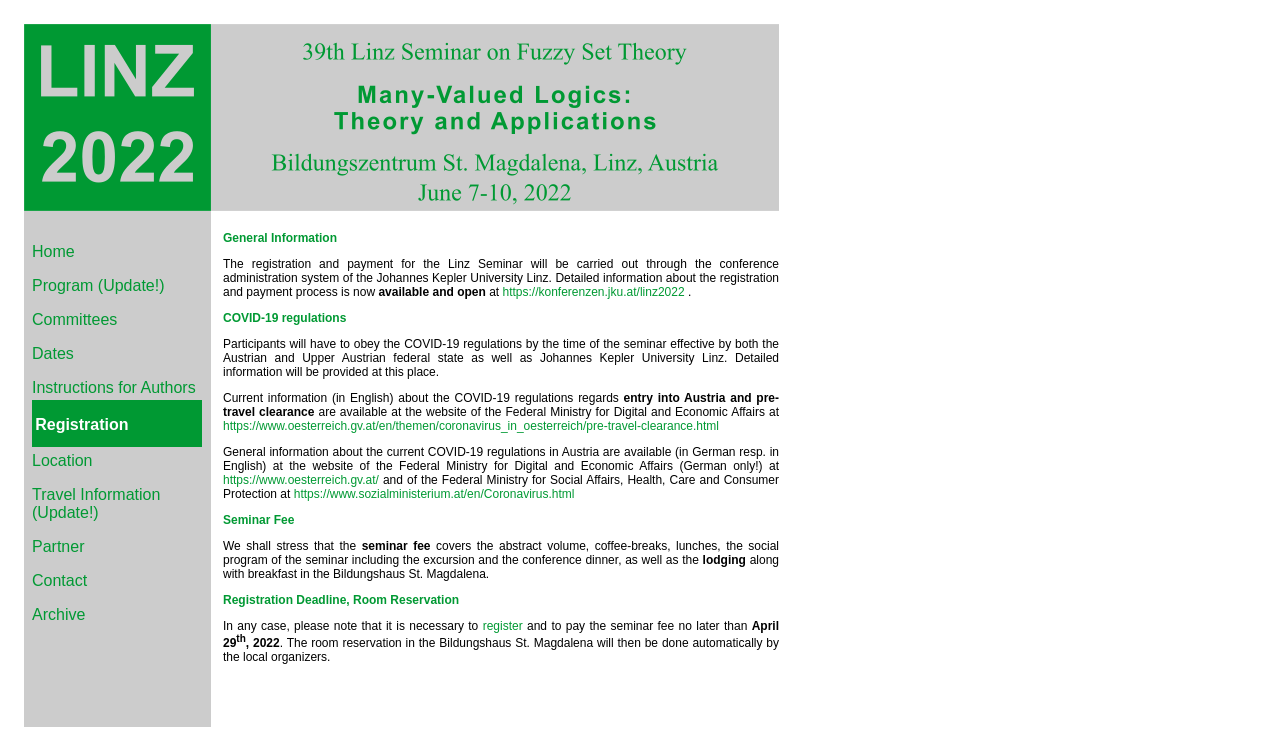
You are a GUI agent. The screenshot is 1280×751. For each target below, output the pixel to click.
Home (53, 251)
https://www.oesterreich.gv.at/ (301, 480)
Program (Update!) (98, 285)
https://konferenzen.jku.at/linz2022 (594, 292)
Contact (59, 580)
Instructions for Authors (114, 387)
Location (62, 460)
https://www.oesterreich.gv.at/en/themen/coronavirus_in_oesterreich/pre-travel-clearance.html (471, 426)
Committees (74, 319)
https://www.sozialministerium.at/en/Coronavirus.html (434, 494)
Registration (81, 424)
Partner (58, 546)
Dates (53, 353)
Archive (58, 614)
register (503, 626)
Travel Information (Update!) (96, 503)
